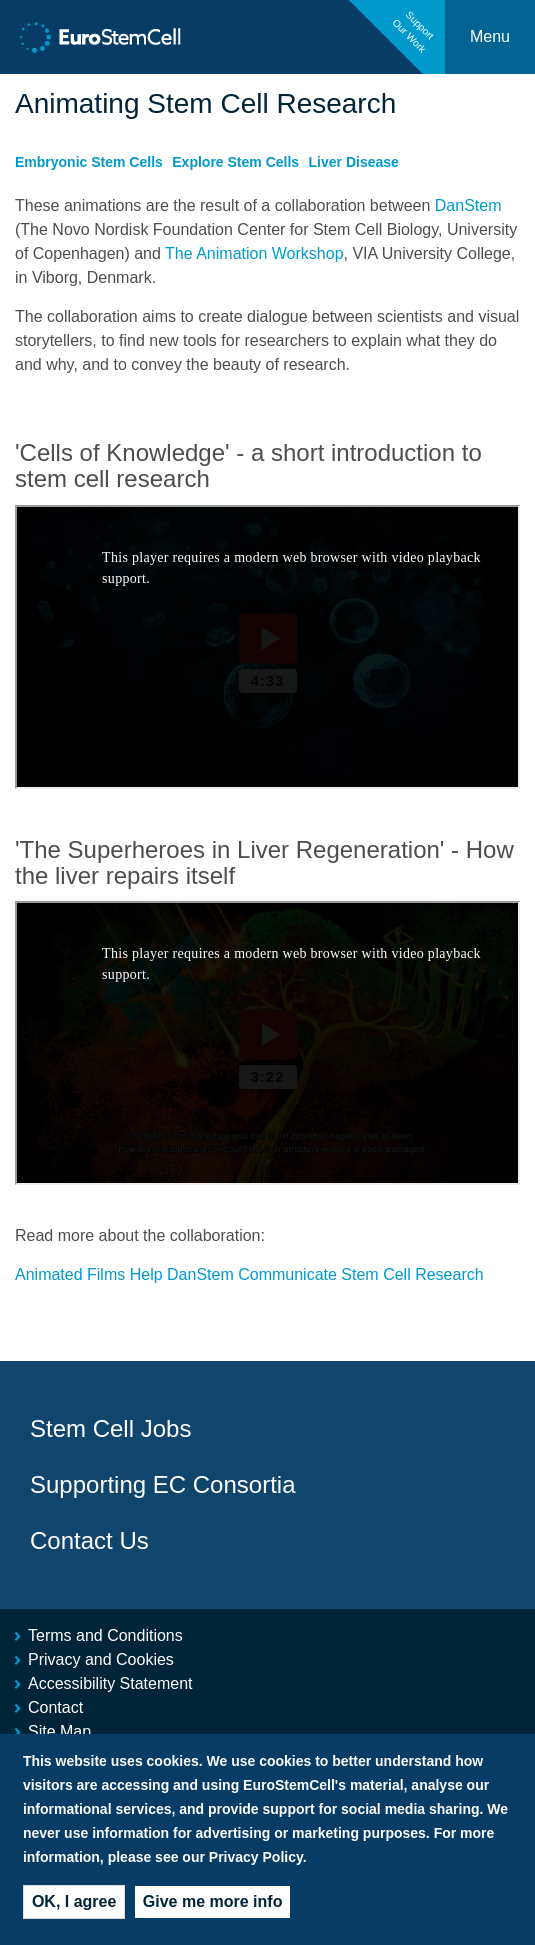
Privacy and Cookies (101, 1659)
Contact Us (89, 1540)
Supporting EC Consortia (162, 1484)
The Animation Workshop (254, 253)
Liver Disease (354, 162)
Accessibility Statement (110, 1683)
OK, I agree (74, 1901)
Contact (55, 1707)
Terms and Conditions (105, 1635)
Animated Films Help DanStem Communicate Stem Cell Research (249, 1274)
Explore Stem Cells (235, 162)
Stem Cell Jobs (110, 1428)
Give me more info (213, 1901)
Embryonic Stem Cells (89, 162)
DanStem (468, 205)
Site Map (59, 1731)
